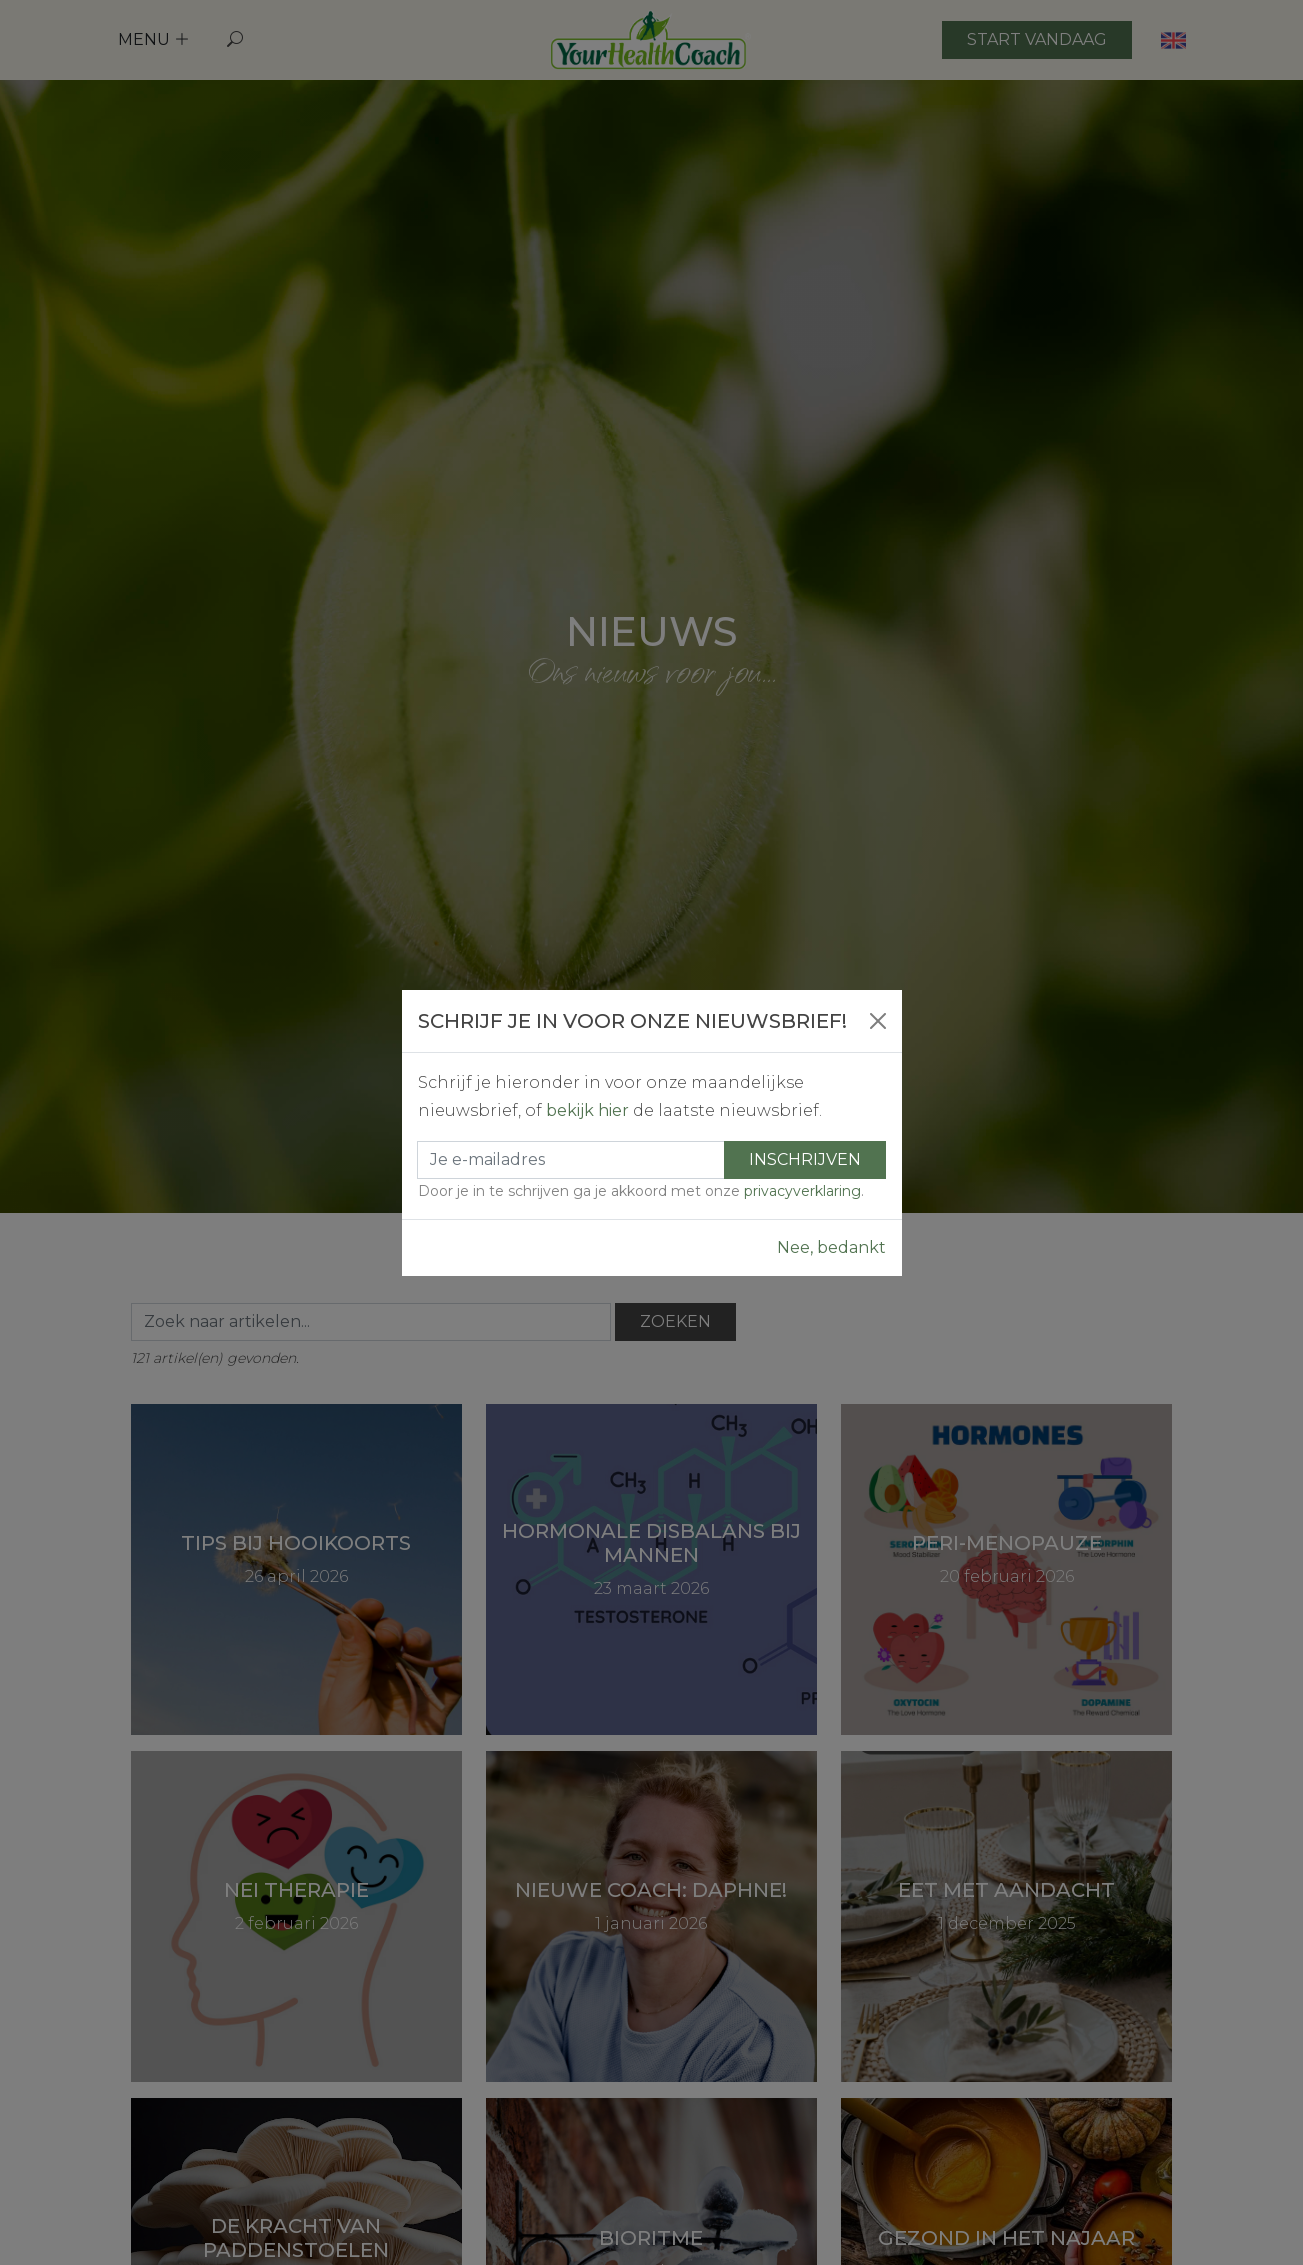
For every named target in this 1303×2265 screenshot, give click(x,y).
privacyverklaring (802, 1191)
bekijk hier (587, 1110)
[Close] (878, 1021)
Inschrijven (805, 1159)
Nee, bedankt (831, 1247)
